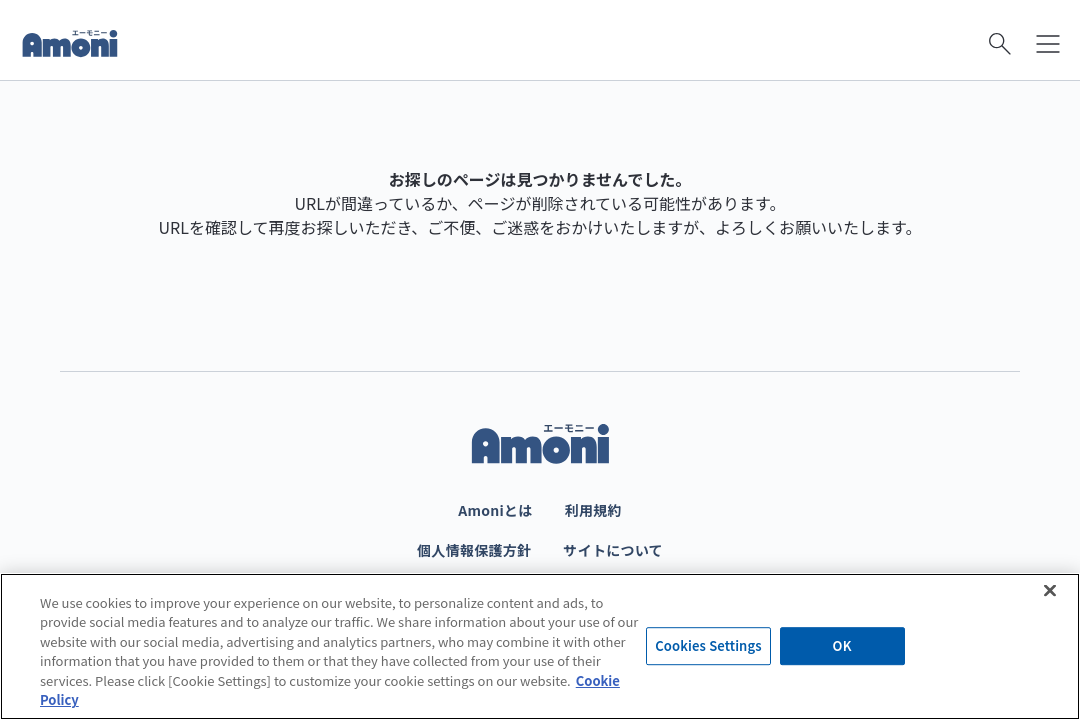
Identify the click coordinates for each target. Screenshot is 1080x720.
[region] (540, 646)
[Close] (1050, 590)
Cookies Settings (708, 646)
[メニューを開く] (1048, 44)
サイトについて (613, 550)
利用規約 (593, 510)
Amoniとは (495, 510)
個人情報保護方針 (474, 550)
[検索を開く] (1000, 44)
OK (842, 646)
